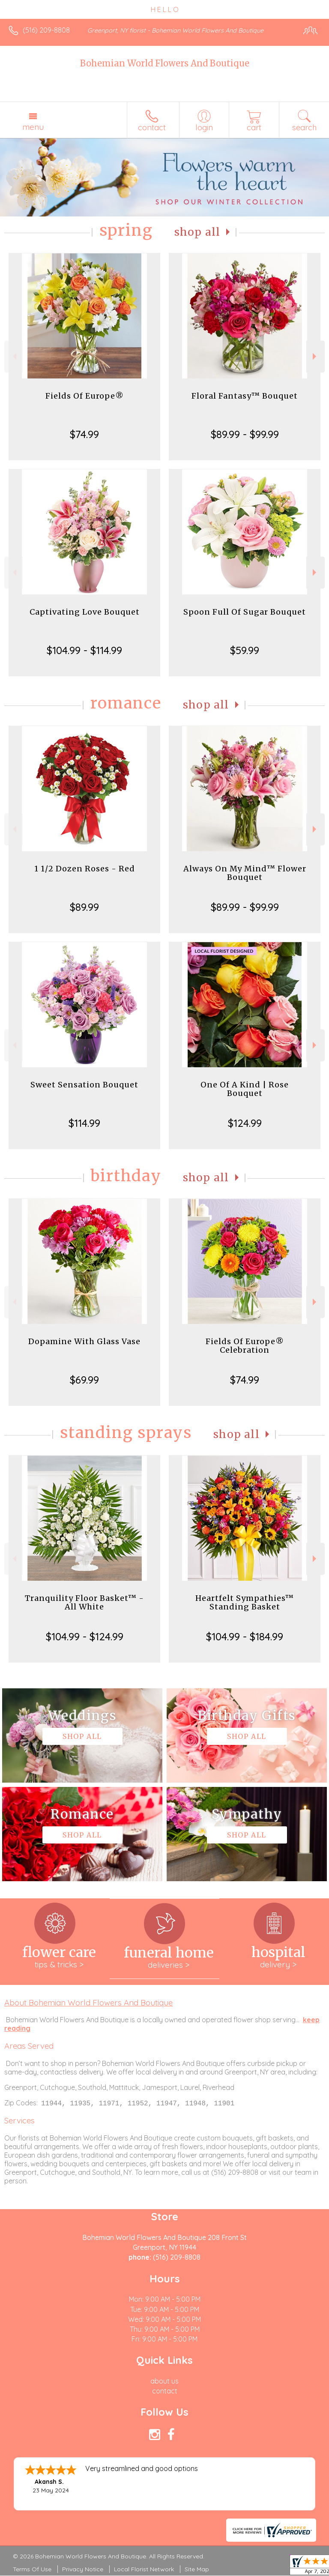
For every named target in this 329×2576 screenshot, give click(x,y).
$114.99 (84, 1123)
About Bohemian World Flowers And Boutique (88, 2002)
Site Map (197, 2569)
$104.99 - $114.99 (84, 650)
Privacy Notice (82, 2569)
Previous (13, 356)
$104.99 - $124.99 (84, 1636)
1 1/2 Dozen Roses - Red (84, 869)
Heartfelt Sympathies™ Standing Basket (244, 1602)
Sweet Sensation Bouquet (84, 1085)
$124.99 (245, 1123)
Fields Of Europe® (84, 396)
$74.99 (84, 434)
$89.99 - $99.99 (245, 434)
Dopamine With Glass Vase (84, 1341)
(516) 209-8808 (46, 30)
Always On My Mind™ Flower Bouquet (244, 873)
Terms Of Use (32, 2569)
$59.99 (244, 650)
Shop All (197, 232)
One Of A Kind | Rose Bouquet (244, 1089)
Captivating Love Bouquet (85, 612)
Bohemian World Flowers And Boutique (164, 63)
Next (315, 356)
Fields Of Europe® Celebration (245, 1345)
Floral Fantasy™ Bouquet (244, 396)
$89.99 (84, 907)
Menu (33, 127)
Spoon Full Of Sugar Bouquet (244, 612)
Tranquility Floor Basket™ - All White (84, 1602)
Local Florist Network (144, 2569)
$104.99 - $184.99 (244, 1636)
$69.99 (84, 1379)
